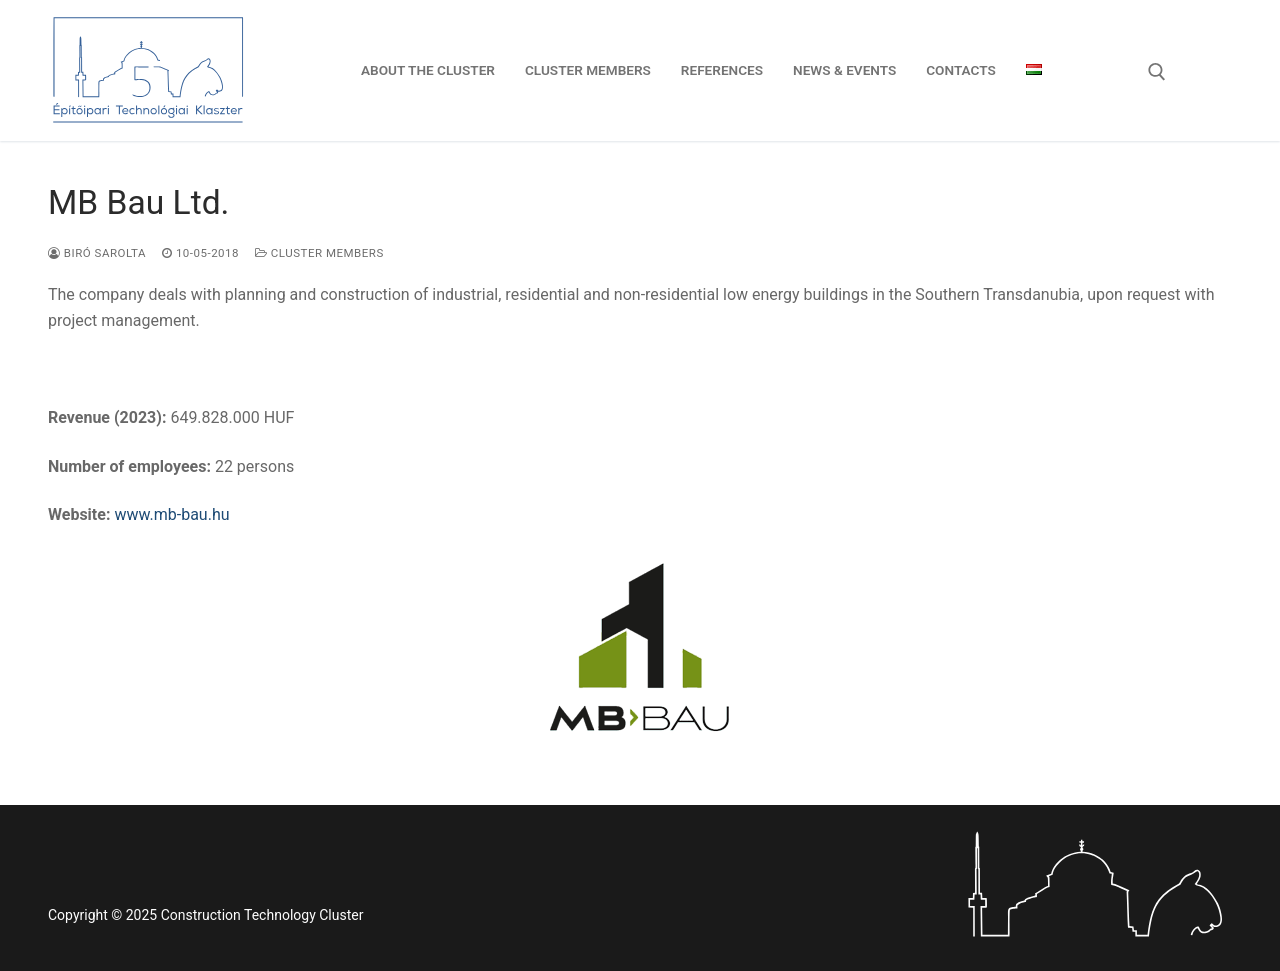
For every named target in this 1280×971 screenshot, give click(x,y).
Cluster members (319, 253)
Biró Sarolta (97, 253)
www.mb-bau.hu (171, 514)
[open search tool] (1157, 72)
